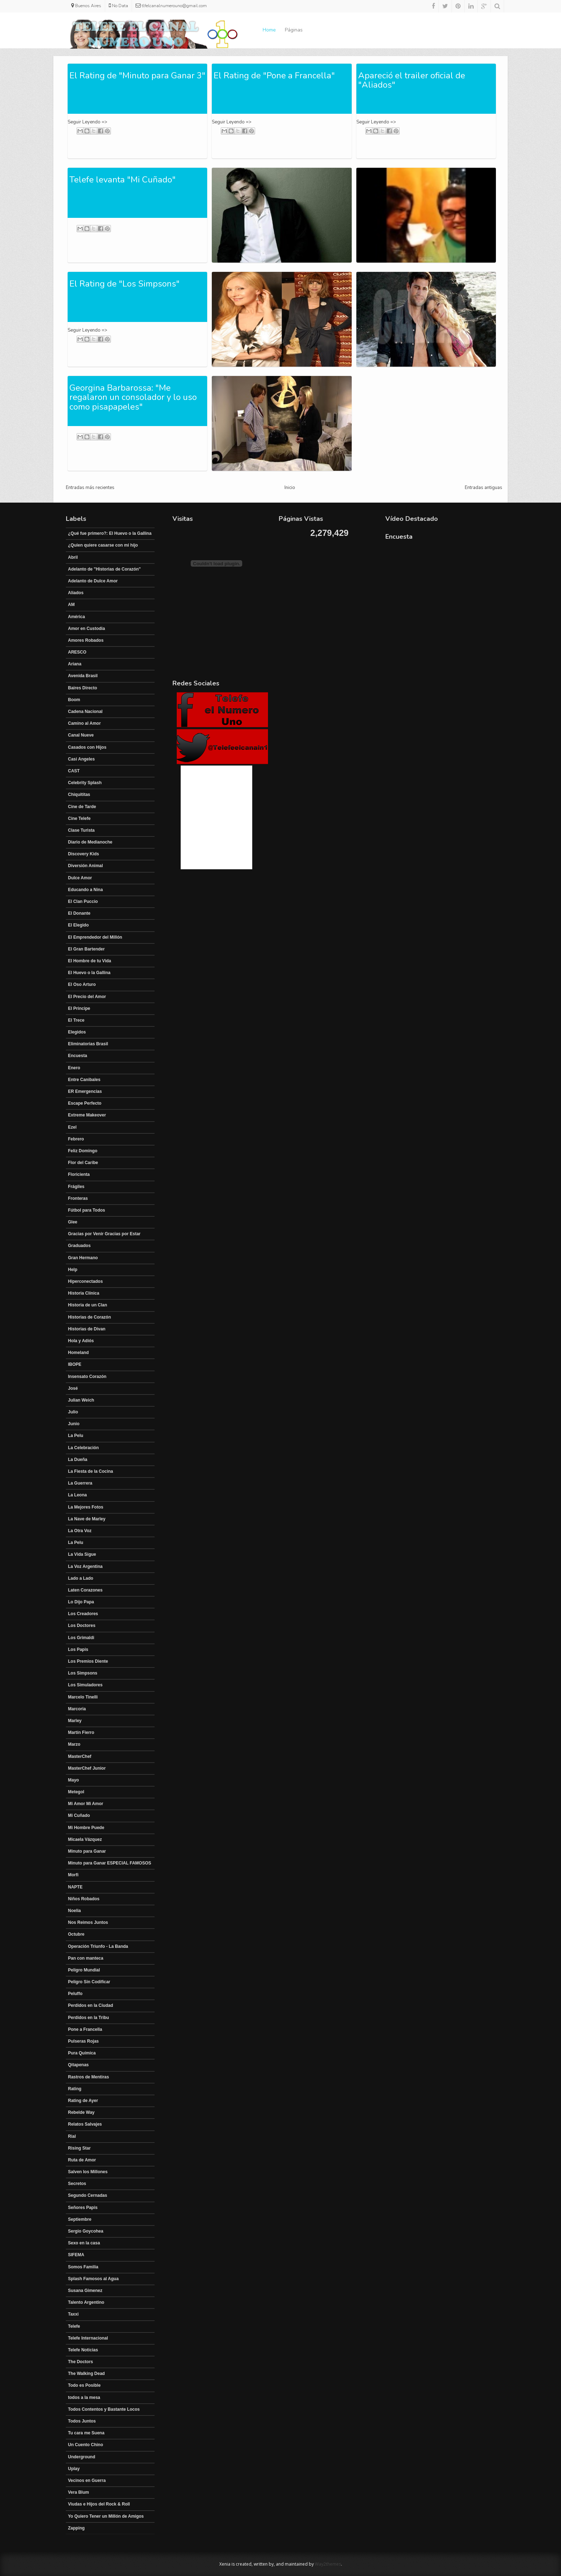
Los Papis (78, 1649)
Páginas (294, 29)
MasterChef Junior (87, 1768)
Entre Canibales (84, 1079)
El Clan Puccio (83, 901)
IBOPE (74, 1364)
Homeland (78, 1352)
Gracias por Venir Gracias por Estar (104, 1233)
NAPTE (75, 1887)
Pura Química (82, 2053)
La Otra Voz (80, 1530)
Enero (74, 1067)
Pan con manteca (85, 1958)
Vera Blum (78, 2492)
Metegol (76, 1791)
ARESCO (77, 652)
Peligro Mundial (84, 1970)
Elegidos (77, 1032)
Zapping (76, 2528)
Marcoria (77, 1708)
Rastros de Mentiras (88, 2076)
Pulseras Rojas (83, 2041)
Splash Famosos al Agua (93, 2278)
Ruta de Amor (82, 2159)
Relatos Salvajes (85, 2124)
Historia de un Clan (87, 1304)
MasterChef (79, 1756)
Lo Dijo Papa (81, 1601)
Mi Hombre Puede (86, 1827)
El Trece (76, 1020)
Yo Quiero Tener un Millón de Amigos (106, 2516)
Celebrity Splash (85, 782)
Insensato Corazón (87, 1376)
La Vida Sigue (82, 1554)
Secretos (77, 2183)
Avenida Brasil (83, 675)
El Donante (79, 913)
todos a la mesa (84, 2397)
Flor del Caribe (83, 1162)
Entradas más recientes (90, 487)
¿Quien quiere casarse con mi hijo (103, 545)
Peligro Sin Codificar (89, 1981)
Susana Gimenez (85, 2290)
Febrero (76, 1139)
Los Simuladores (85, 1684)
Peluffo (75, 1993)
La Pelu (75, 1435)
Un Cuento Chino (85, 2444)
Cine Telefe (79, 818)
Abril (73, 557)
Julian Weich (81, 1400)
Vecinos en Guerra (87, 2480)
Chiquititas (79, 794)
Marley (75, 1720)
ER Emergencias (85, 1091)
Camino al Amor (84, 723)
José (73, 1388)
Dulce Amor (80, 877)
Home (269, 29)
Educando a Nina (85, 889)
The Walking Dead (86, 2373)
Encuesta (77, 1055)
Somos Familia (83, 2266)
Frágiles (76, 1186)
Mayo (73, 1780)
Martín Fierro (81, 1732)
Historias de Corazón (89, 1317)
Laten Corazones (85, 1590)
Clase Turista (81, 830)
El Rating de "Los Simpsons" (124, 283)
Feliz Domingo (82, 1150)
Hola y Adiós (81, 1340)
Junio (73, 1423)
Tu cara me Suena (86, 2432)
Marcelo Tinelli (83, 1697)
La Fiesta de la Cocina (90, 1471)
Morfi (73, 1874)
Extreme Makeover (87, 1115)
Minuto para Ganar (87, 1851)
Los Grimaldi (81, 1637)
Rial (72, 2136)
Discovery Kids (83, 853)
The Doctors (80, 2361)
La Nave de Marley (87, 1518)
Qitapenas (78, 2064)
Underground (81, 2456)
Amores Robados (85, 640)
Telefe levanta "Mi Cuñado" (122, 179)
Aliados (75, 592)
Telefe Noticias (83, 2349)
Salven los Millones (88, 2171)
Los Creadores (83, 1613)
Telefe (74, 2326)
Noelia (74, 1910)
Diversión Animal (85, 865)
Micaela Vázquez (85, 1839)
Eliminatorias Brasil (88, 1043)
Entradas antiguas (483, 487)
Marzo (74, 1744)
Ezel (72, 1127)
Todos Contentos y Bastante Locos (104, 2409)
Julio (73, 1411)
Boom (74, 699)
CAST (74, 770)
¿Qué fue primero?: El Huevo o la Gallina (109, 533)
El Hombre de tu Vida (89, 960)
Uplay (74, 2468)
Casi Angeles (81, 759)
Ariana (74, 663)
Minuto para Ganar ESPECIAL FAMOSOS (109, 1863)
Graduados (79, 1245)
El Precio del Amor (87, 996)
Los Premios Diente (88, 1661)
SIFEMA (76, 2254)
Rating (74, 2088)
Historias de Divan (87, 1328)
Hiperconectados (85, 1281)
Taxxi (73, 2314)
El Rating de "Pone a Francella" (274, 75)
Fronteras (78, 1198)
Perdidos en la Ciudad (90, 2005)
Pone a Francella (85, 2029)
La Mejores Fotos (85, 1507)
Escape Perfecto (84, 1103)
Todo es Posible (84, 2385)
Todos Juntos (82, 2421)
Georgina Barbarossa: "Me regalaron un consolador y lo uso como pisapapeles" (133, 397)
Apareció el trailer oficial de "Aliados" (411, 80)
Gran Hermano (83, 1257)
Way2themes (328, 2564)
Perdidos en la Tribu (88, 2017)
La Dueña (77, 1459)
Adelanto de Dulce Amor (93, 580)
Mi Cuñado (79, 1815)
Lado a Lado (80, 1578)
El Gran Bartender (86, 949)
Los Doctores (82, 1625)
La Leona (77, 1494)
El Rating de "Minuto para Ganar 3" (137, 75)
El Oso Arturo (82, 984)
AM (71, 604)
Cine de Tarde (82, 806)
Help (72, 1269)
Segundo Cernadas (87, 2195)
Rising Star (79, 2148)
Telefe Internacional (88, 2338)
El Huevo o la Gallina (89, 972)
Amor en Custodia (86, 628)
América (76, 616)
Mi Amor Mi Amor (85, 1803)
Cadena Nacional (85, 711)
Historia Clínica (83, 1293)
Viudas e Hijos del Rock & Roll (99, 2504)
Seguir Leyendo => (87, 122)
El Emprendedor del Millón (95, 937)
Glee (72, 1222)
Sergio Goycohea (85, 2231)
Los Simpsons (82, 1673)
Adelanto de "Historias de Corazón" (104, 569)
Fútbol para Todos (86, 1210)
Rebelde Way (81, 2112)
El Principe (79, 1008)
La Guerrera (80, 1483)
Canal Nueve (81, 735)
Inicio (289, 487)
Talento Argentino (86, 2302)
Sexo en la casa (84, 2242)
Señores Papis (83, 2207)
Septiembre (79, 2219)
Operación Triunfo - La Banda (98, 1946)
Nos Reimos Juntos (88, 1922)
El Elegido (78, 925)
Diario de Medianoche (90, 842)
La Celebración (83, 1447)
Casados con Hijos (87, 747)
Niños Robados (83, 1898)
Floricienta (79, 1174)
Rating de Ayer (83, 2100)
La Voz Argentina (85, 1566)
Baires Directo (82, 687)
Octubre (76, 1934)
